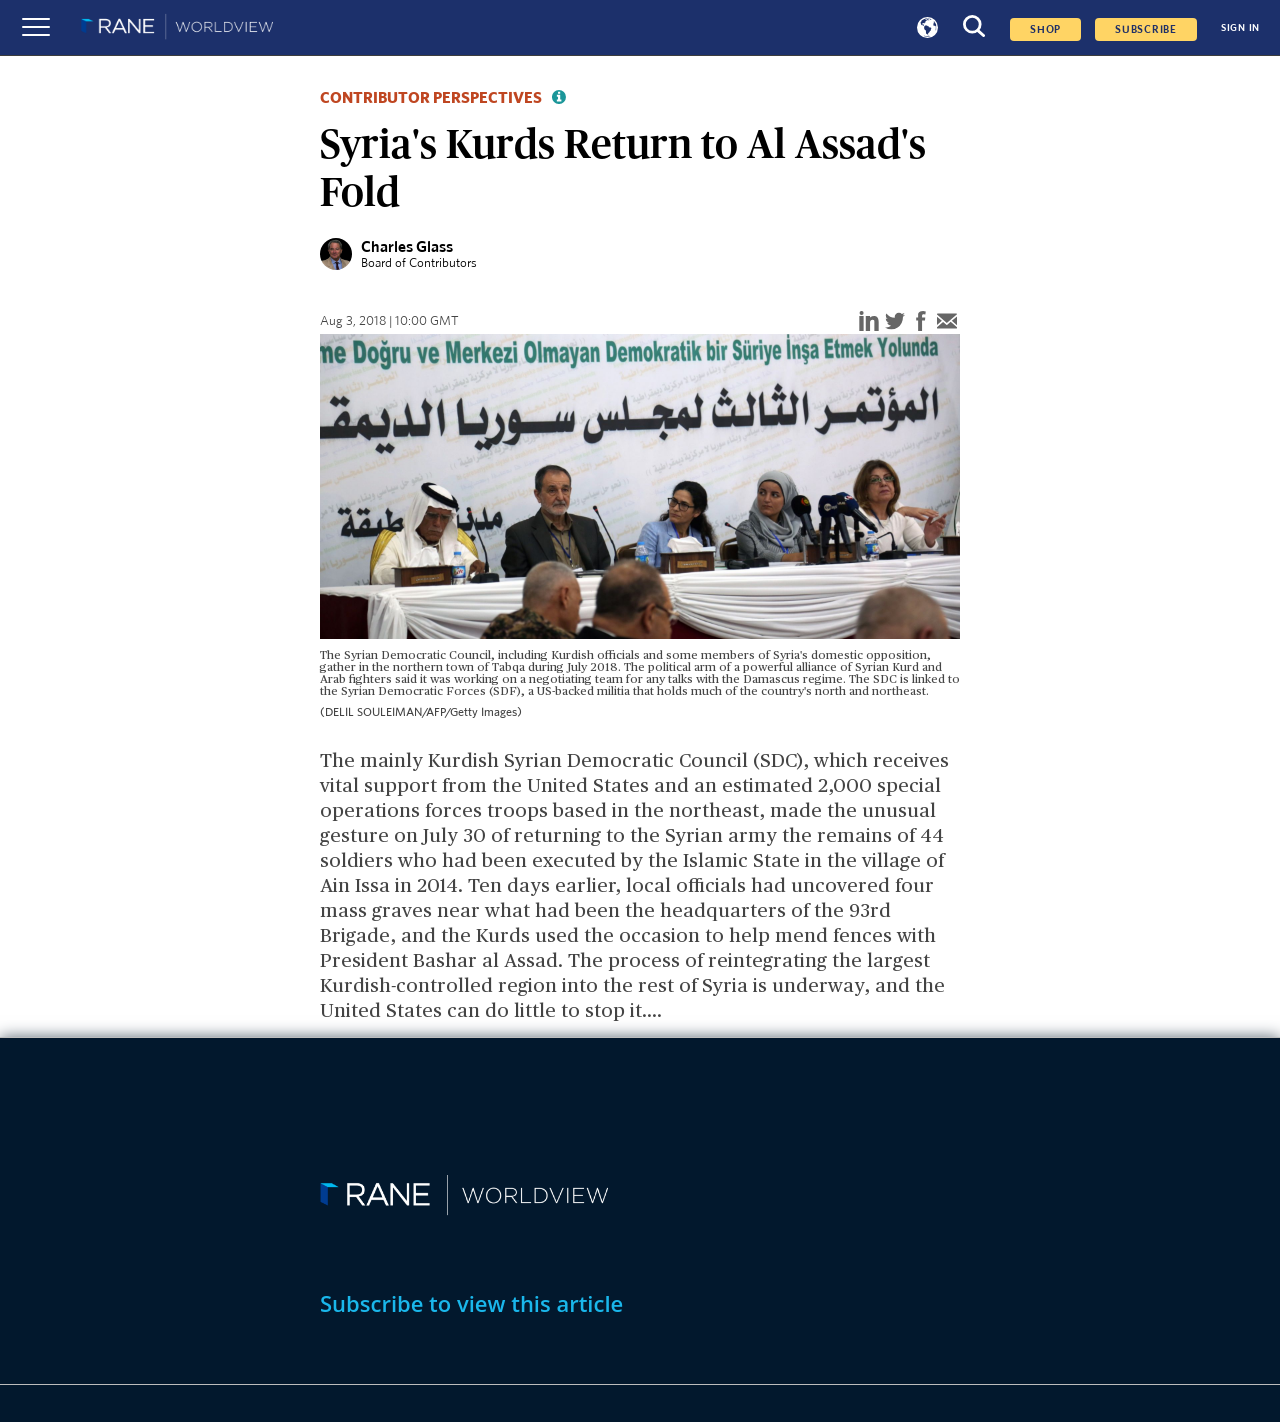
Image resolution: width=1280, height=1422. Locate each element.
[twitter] (895, 322)
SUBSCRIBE (1146, 29)
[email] (947, 322)
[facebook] (921, 322)
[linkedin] (869, 322)
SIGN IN (1240, 28)
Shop (1045, 29)
